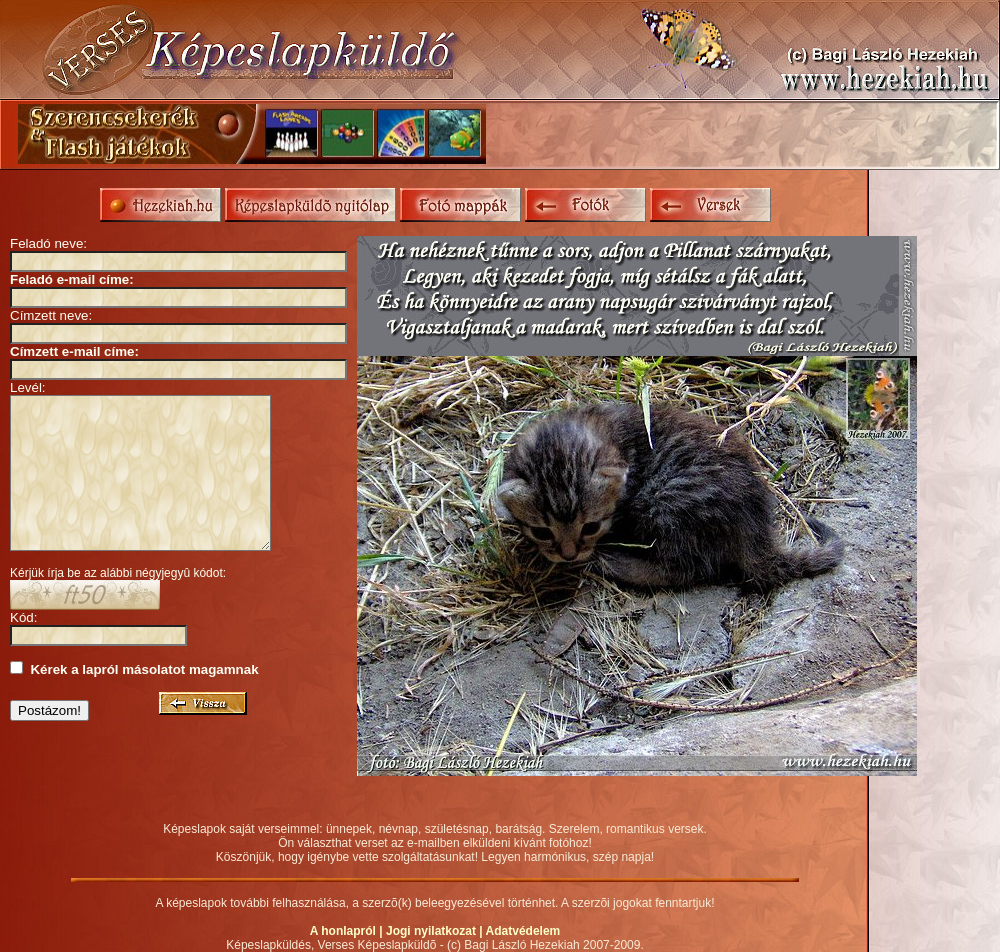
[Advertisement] (749, 134)
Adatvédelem (523, 931)
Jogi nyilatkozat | (436, 931)
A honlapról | (348, 931)
